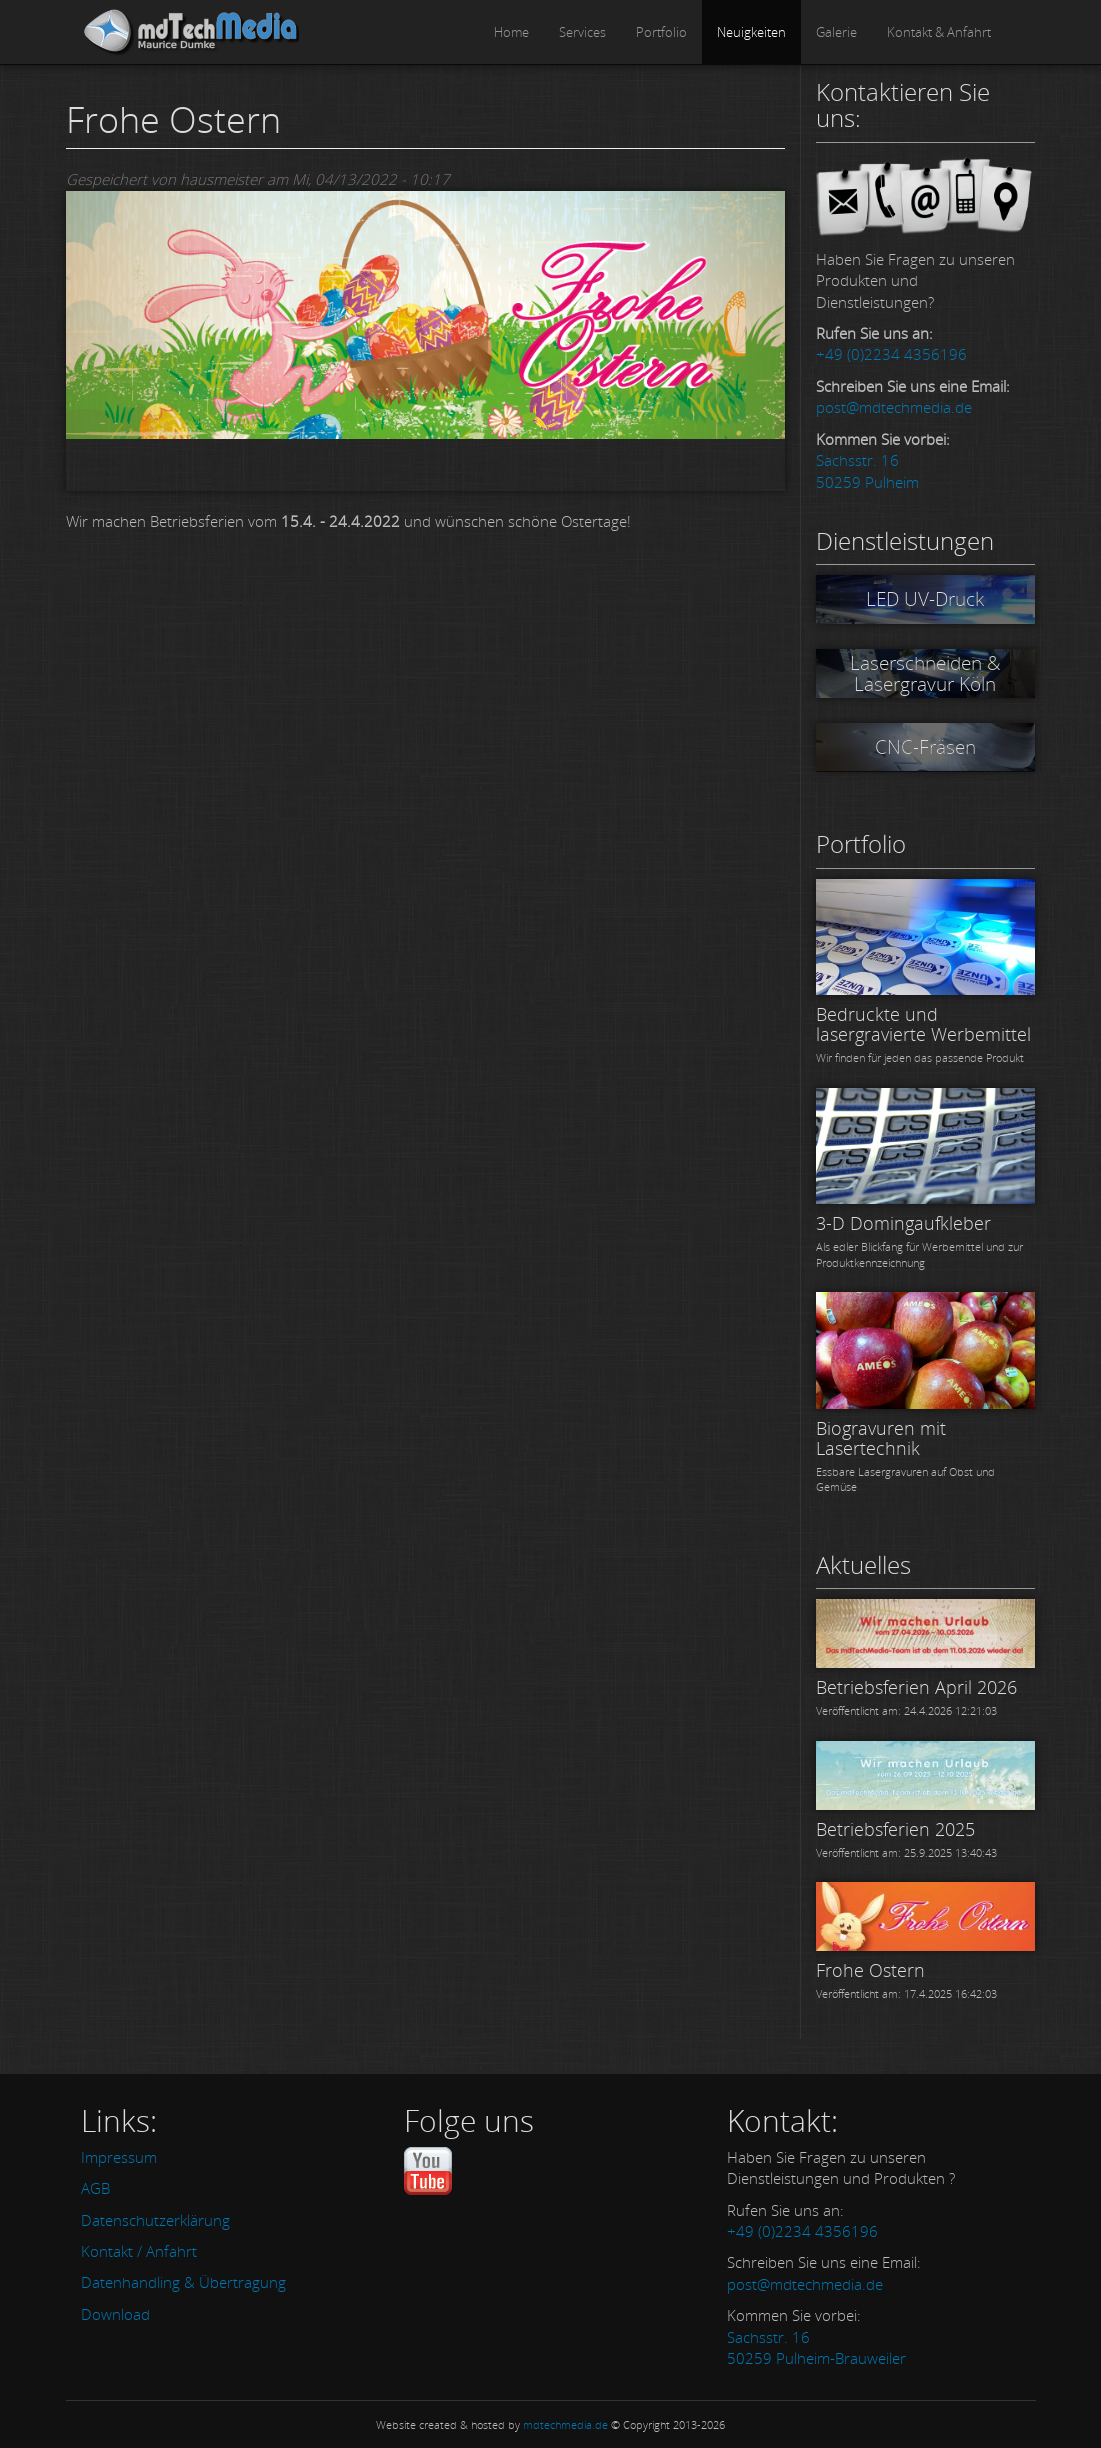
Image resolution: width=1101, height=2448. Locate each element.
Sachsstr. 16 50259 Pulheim (867, 470)
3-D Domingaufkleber (903, 1223)
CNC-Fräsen (925, 747)
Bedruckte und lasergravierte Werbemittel (923, 1024)
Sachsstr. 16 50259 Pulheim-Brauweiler (816, 2347)
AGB (95, 2188)
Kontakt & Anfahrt (939, 32)
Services (582, 32)
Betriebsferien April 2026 (916, 1687)
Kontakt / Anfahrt (139, 2251)
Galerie (836, 32)
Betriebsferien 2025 (895, 1829)
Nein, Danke (934, 2411)
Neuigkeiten (751, 32)
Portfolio (661, 32)
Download (115, 2314)
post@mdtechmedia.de (894, 407)
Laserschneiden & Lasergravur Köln (925, 673)
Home (511, 32)
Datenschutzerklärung (155, 2220)
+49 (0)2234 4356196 (891, 354)
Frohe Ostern (870, 1970)
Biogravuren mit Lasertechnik (881, 1438)
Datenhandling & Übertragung (183, 2282)
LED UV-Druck (925, 599)
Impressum (119, 2157)
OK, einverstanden (797, 2411)
